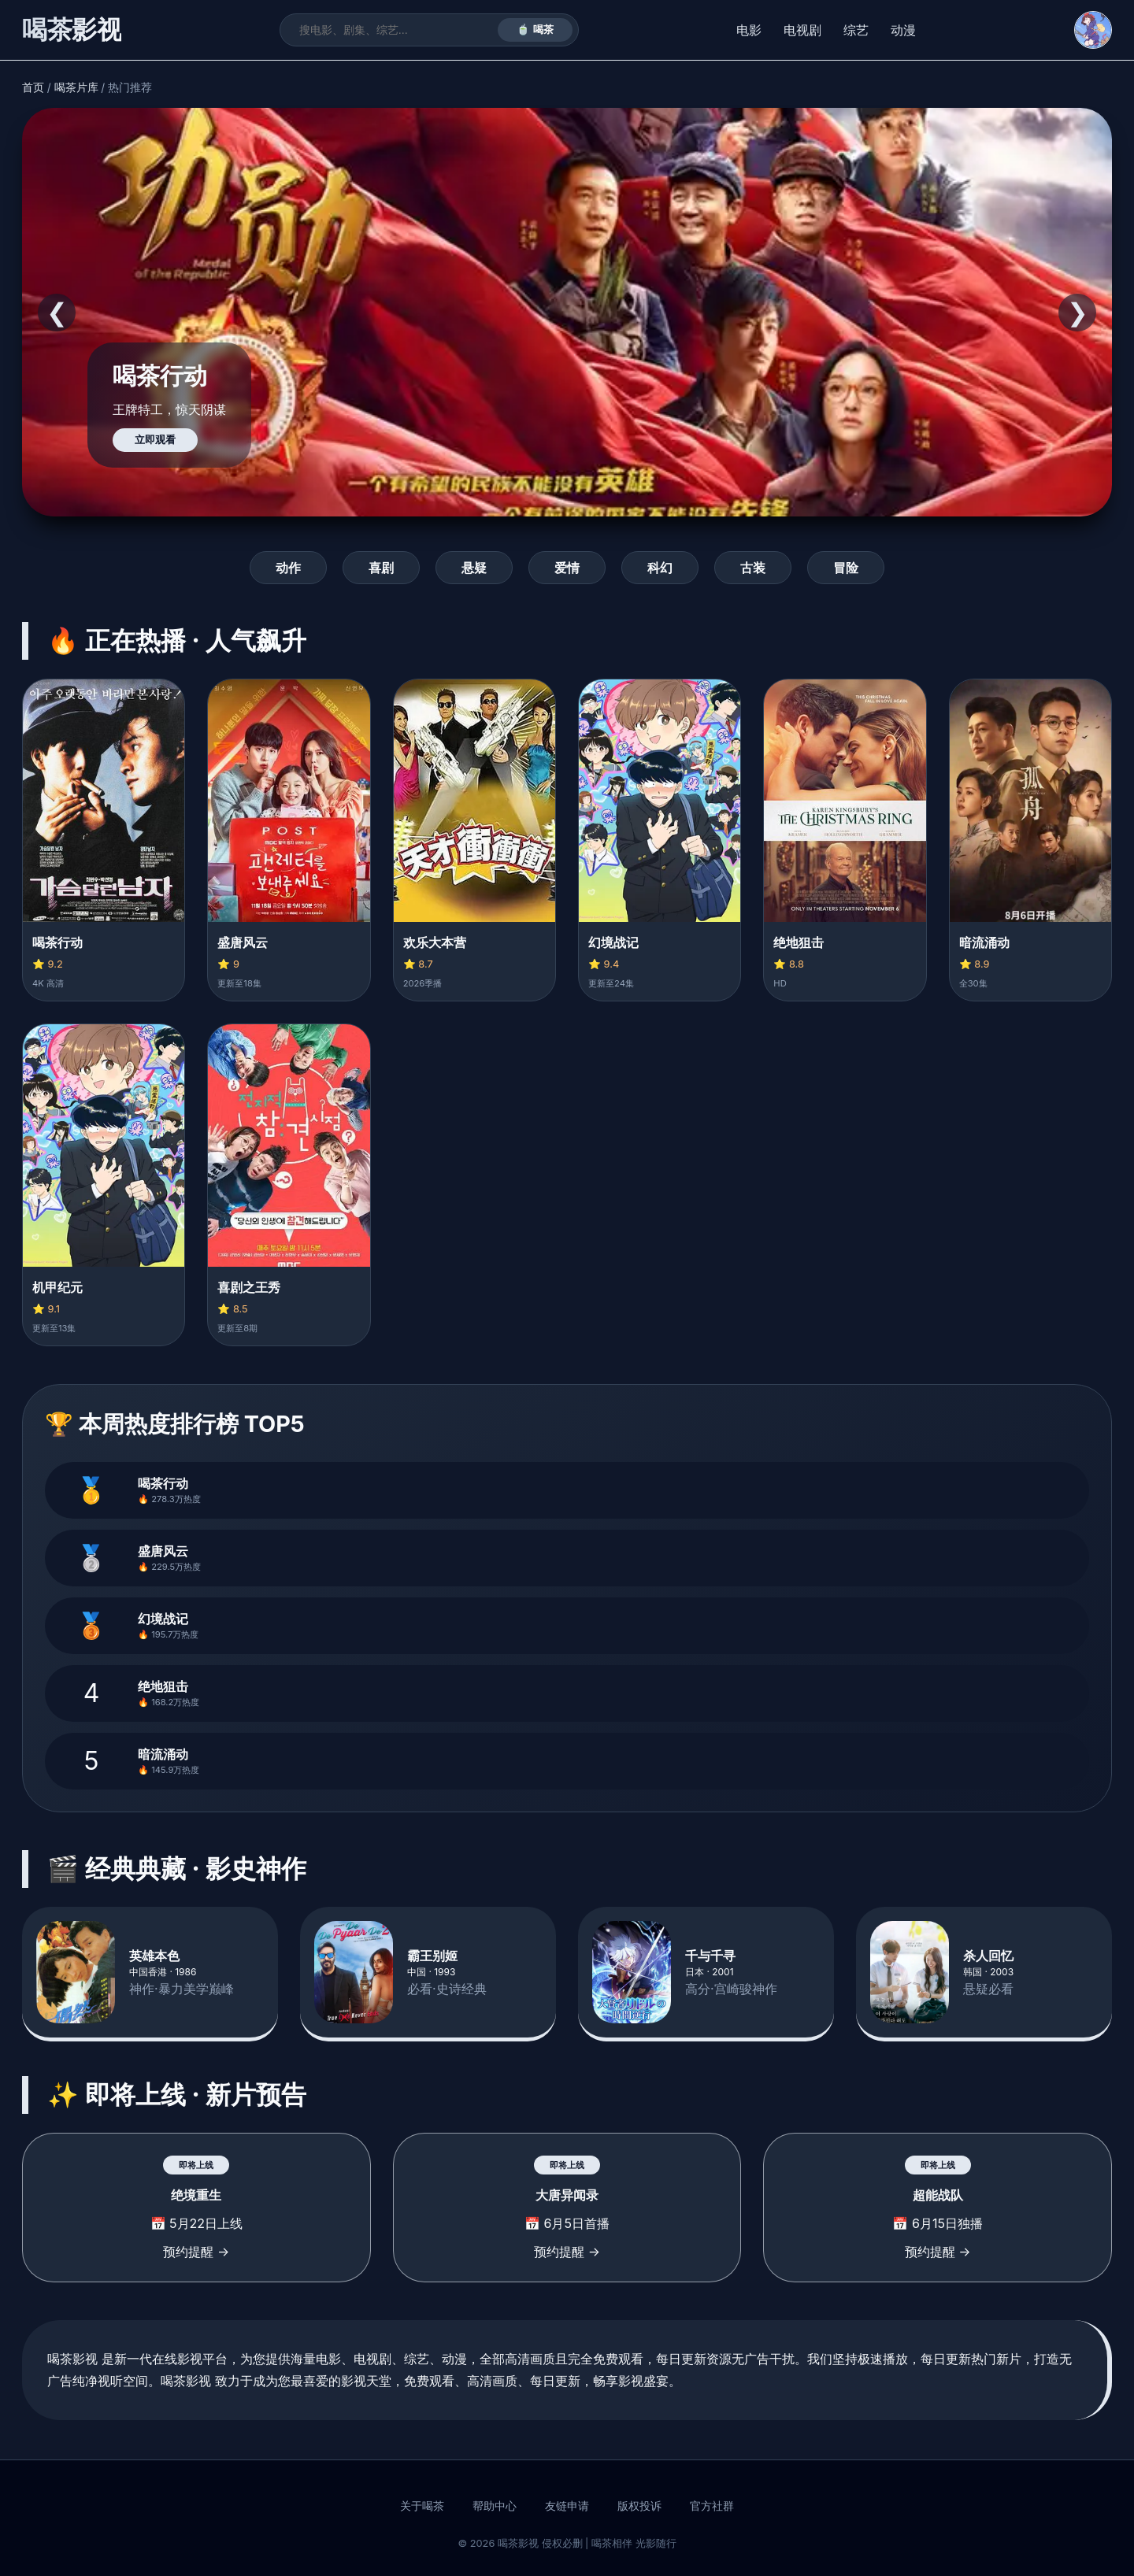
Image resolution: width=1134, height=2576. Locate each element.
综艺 (856, 30)
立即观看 (155, 440)
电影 (749, 30)
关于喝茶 (422, 2506)
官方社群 (712, 2506)
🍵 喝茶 (535, 29)
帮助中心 (494, 2506)
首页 (33, 87)
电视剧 (802, 30)
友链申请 (567, 2506)
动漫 (903, 30)
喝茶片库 (76, 87)
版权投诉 (639, 2506)
